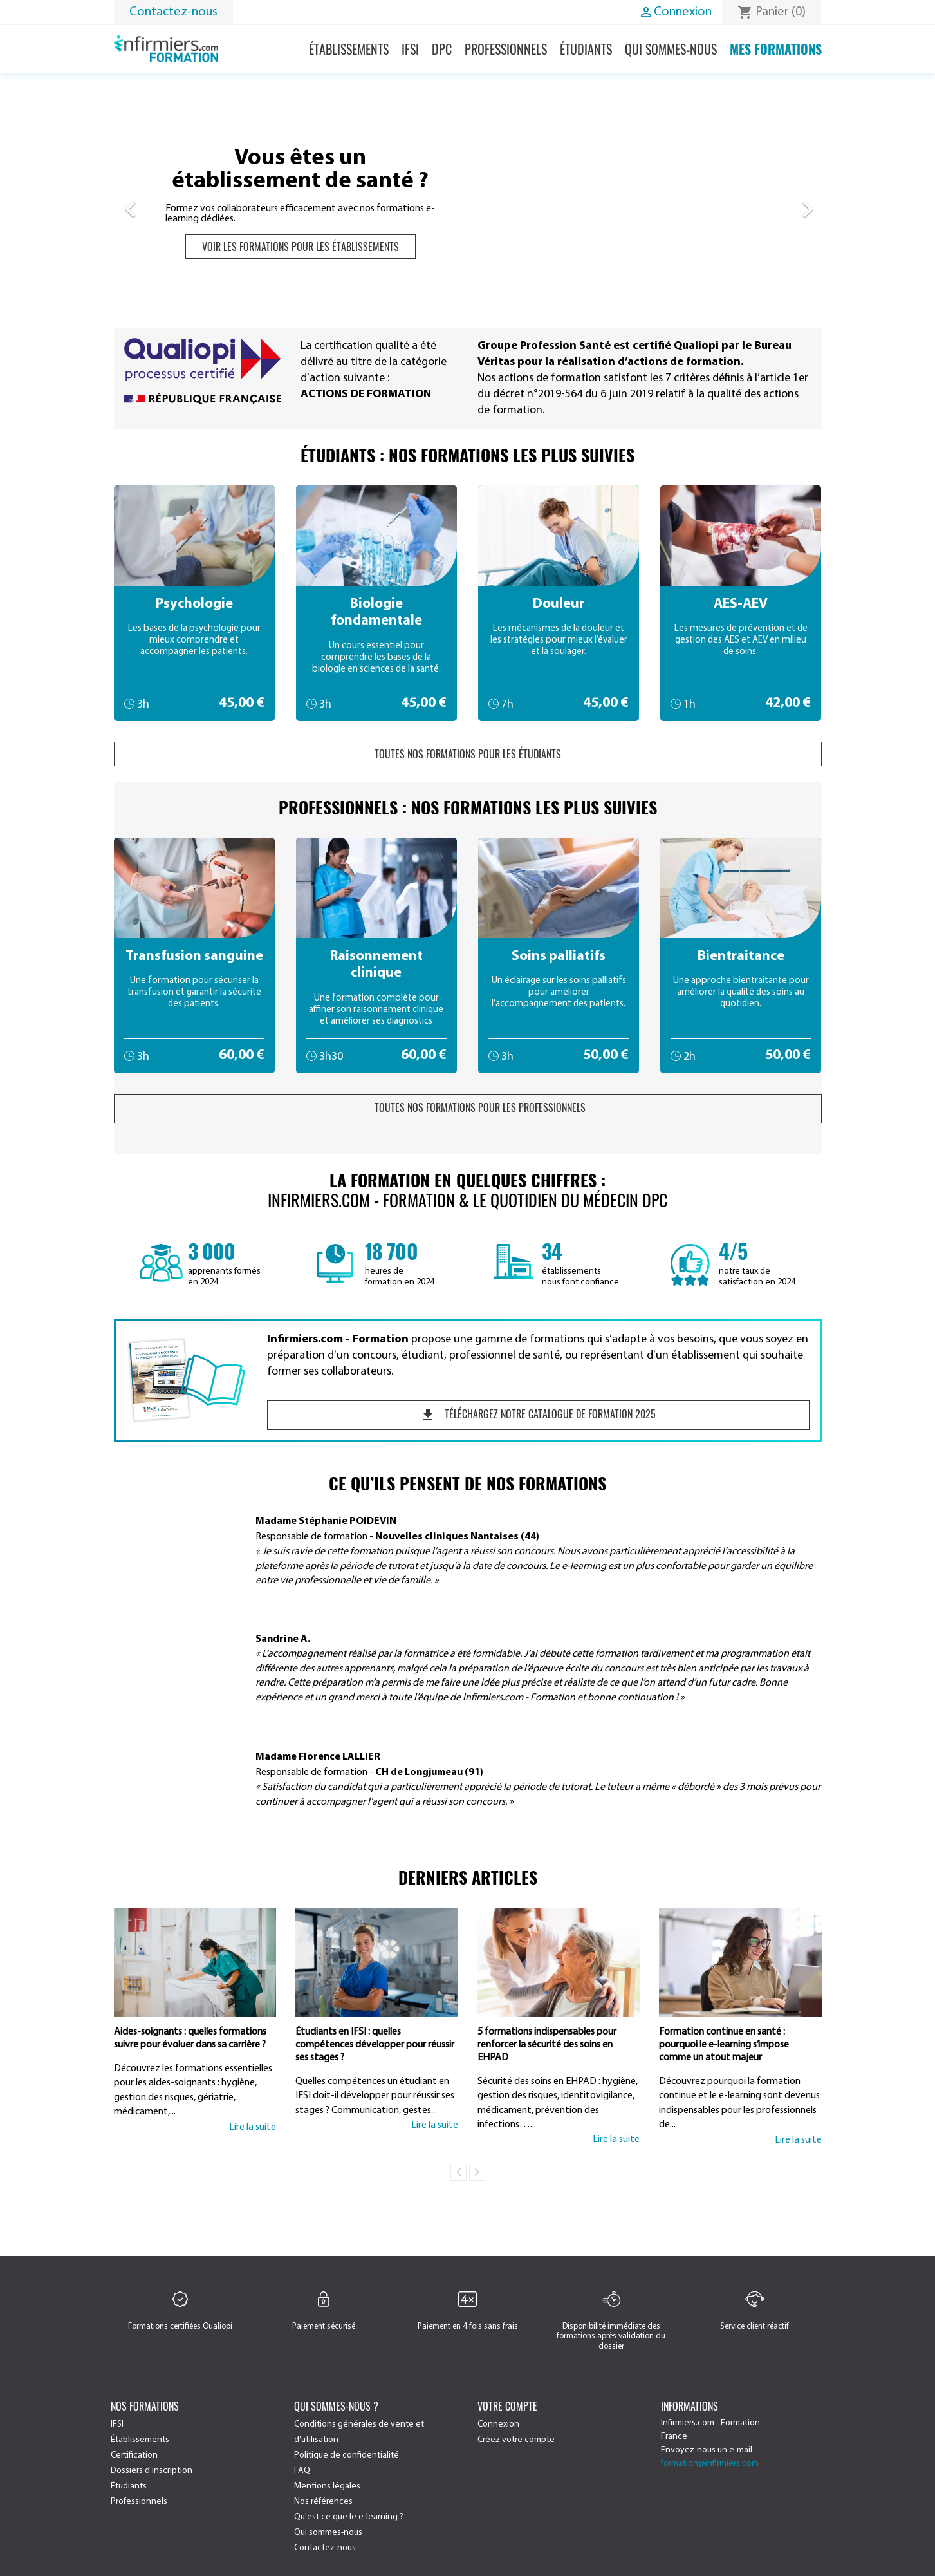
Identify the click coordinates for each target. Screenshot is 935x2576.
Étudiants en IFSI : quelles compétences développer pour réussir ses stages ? (374, 2045)
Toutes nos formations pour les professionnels (468, 1107)
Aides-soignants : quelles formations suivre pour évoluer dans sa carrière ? (190, 2038)
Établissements (349, 49)
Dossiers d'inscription (151, 2471)
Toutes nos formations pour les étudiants (468, 754)
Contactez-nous (173, 12)
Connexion (498, 2424)
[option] (468, 202)
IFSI (410, 49)
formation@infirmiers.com (710, 2463)
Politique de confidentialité (346, 2455)
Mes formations (776, 49)
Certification (134, 2455)
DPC (442, 49)
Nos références (323, 2501)
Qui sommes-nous (671, 49)
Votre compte (507, 2406)
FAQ (302, 2471)
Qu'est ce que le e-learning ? (348, 2517)
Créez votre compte (516, 2440)
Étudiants (586, 49)
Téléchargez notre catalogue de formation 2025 (538, 1414)
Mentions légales (327, 2486)
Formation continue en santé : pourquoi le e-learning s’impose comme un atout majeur (724, 2045)
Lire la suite (252, 2127)
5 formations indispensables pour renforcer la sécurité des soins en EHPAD (546, 2045)
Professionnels (506, 49)
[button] (167, 202)
